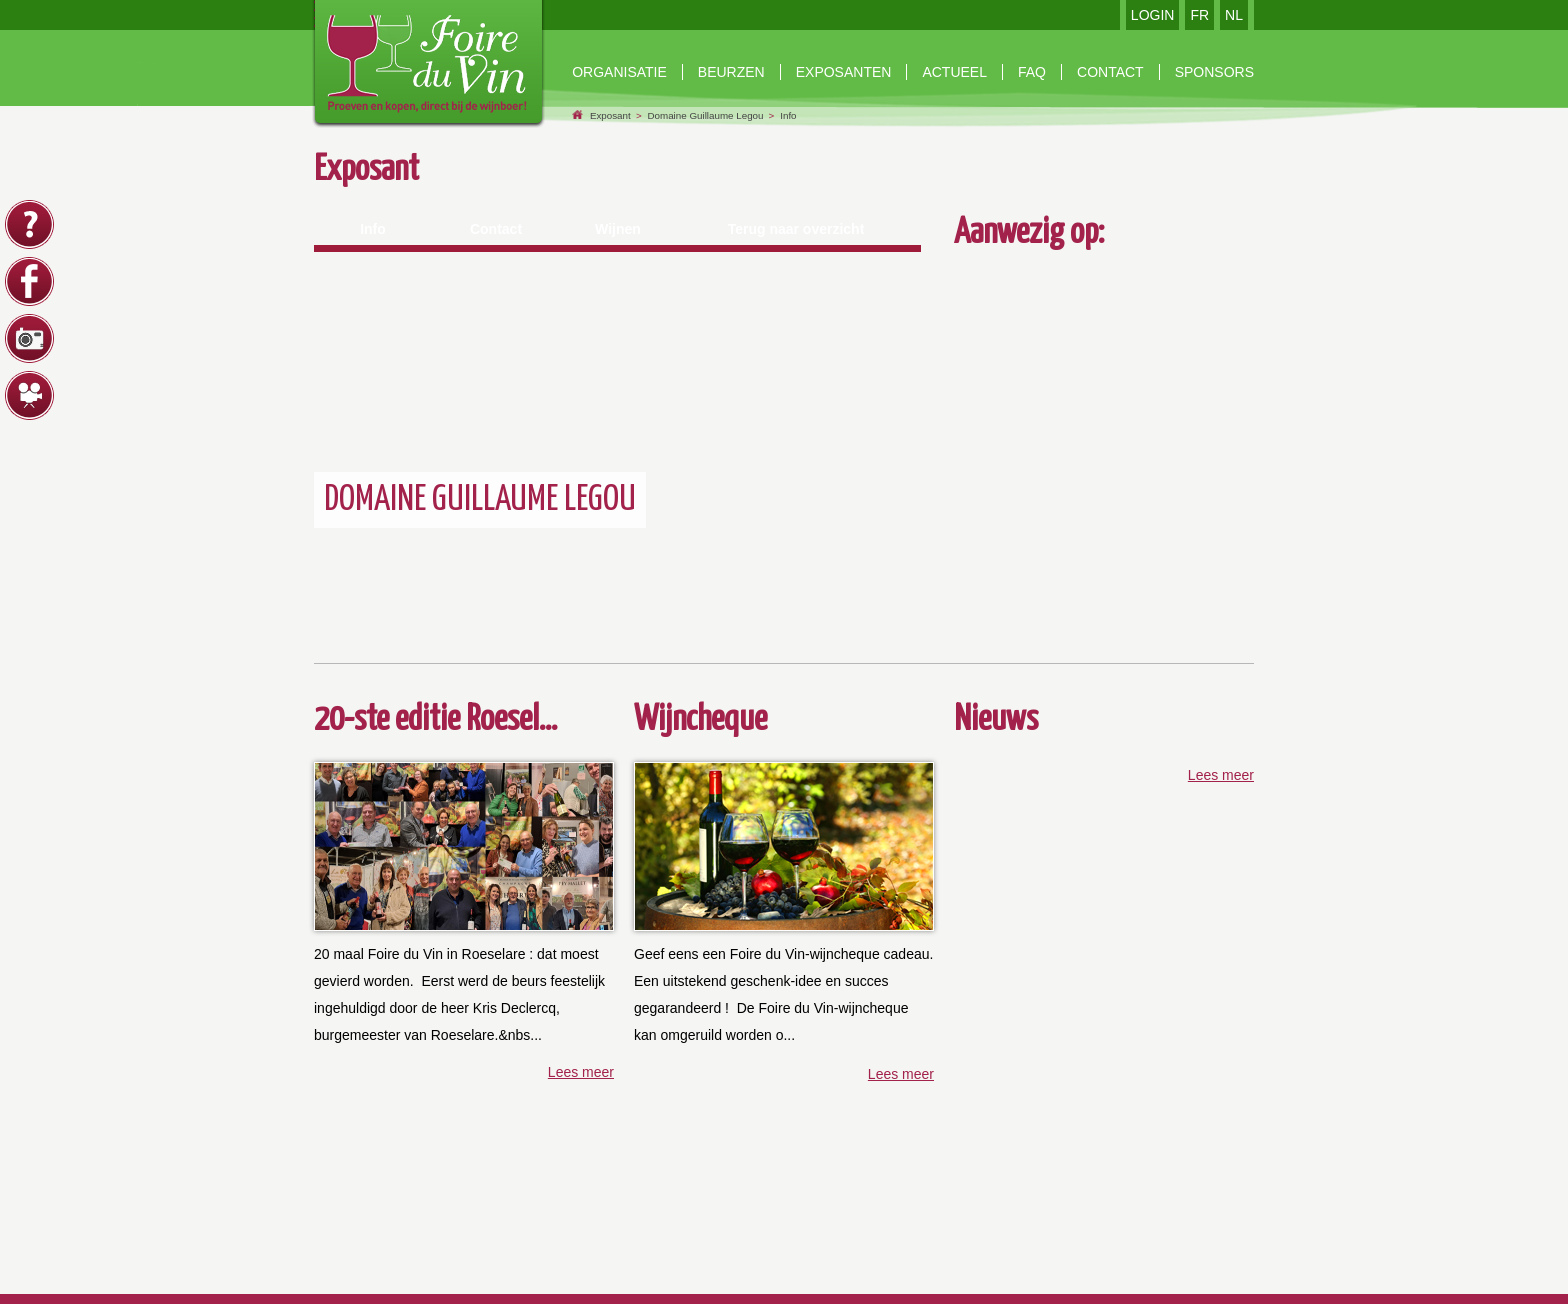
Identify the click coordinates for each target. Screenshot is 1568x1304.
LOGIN (1153, 15)
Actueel (954, 72)
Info (788, 115)
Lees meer (581, 1072)
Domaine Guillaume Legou (705, 115)
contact (1110, 72)
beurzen (731, 72)
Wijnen (618, 229)
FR (1199, 15)
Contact (496, 229)
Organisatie (619, 72)
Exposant (610, 115)
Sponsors (1214, 72)
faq (1032, 72)
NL (1234, 15)
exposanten (844, 72)
